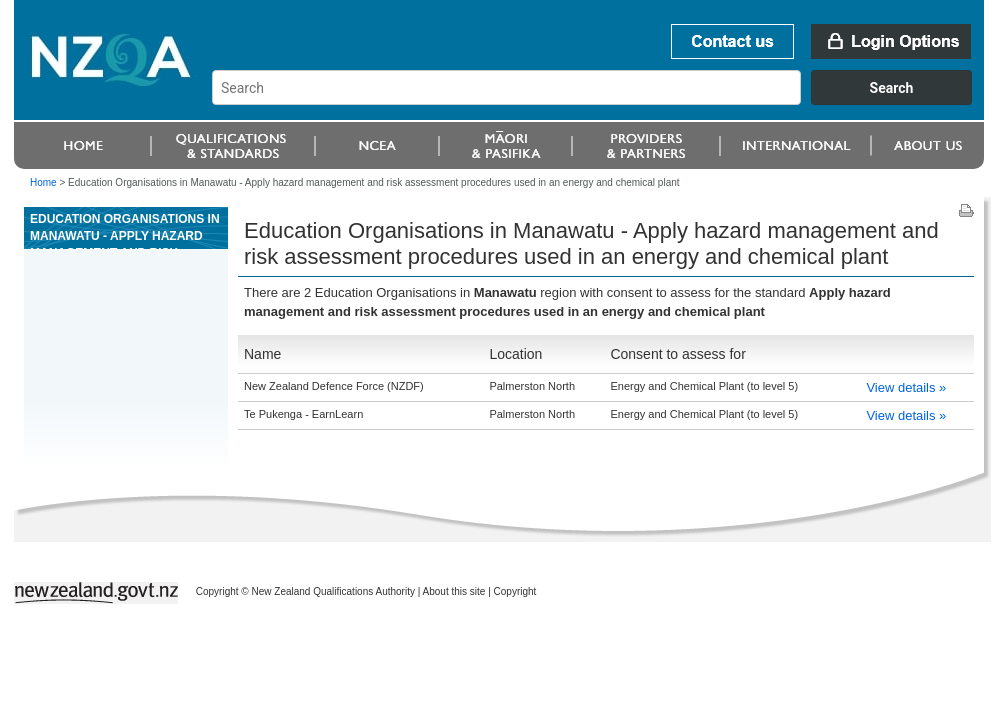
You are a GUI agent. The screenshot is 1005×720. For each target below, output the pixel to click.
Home (43, 182)
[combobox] (601, 100)
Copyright (515, 591)
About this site (454, 591)
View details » (906, 387)
